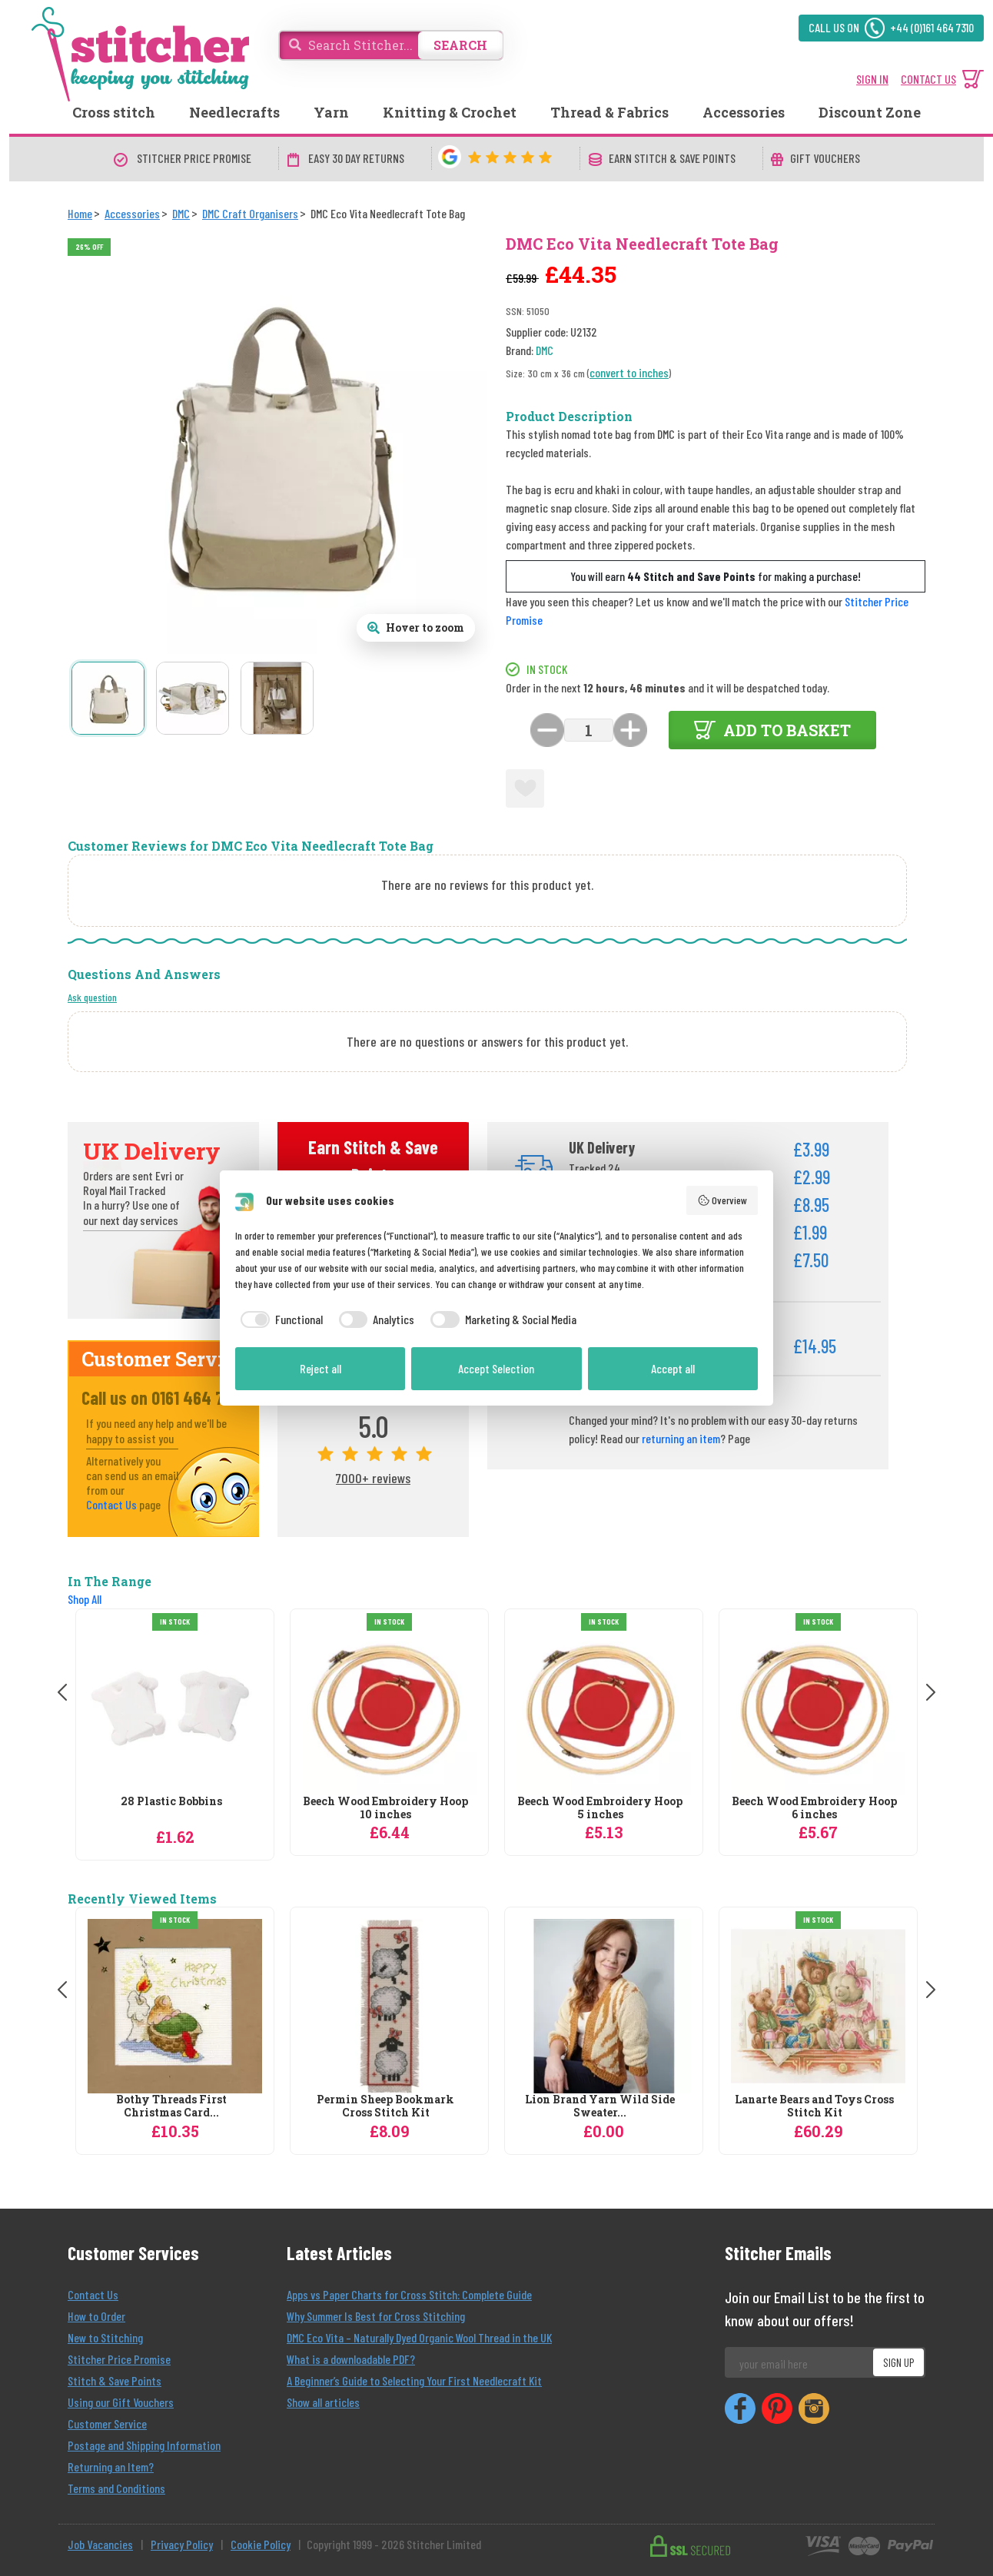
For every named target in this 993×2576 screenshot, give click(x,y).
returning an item (681, 1438)
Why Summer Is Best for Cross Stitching (376, 2316)
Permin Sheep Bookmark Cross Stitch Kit (385, 2106)
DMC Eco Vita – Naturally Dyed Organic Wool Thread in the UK (419, 2337)
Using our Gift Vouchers (121, 2402)
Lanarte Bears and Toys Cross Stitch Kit (814, 2106)
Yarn (331, 112)
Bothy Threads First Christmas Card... (171, 2106)
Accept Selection (496, 1368)
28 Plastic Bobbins (171, 1801)
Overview (722, 1200)
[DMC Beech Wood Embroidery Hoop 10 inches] (389, 1708)
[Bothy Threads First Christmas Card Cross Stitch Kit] (175, 2006)
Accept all (673, 1368)
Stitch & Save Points (114, 2380)
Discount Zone (870, 112)
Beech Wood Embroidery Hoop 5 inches (599, 1808)
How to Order (96, 2316)
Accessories (743, 112)
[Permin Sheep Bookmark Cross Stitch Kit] (389, 2006)
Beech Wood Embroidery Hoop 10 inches (385, 1808)
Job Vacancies (100, 2544)
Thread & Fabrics (609, 112)
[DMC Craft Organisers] (250, 213)
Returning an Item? (111, 2466)
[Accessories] (132, 213)
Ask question (92, 997)
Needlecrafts (234, 112)
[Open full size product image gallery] (416, 628)
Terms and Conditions (116, 2488)
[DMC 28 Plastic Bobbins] (175, 1708)
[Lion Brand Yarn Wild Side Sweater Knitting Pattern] (603, 2006)
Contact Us (111, 1504)
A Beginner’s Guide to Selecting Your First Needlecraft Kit (414, 2380)
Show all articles (323, 2402)
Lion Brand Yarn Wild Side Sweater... (600, 2106)
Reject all (320, 1368)
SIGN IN (872, 78)
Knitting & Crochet (449, 112)
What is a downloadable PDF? (351, 2359)
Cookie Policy (261, 2544)
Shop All (84, 1599)
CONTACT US (928, 78)
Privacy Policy (182, 2544)
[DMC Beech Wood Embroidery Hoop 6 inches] (818, 1708)
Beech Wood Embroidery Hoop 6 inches (814, 1808)
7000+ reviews (373, 1477)
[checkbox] (279, 1319)
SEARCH (460, 45)
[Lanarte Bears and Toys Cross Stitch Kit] (818, 2006)
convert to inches (629, 372)
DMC (544, 350)
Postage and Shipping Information (144, 2445)
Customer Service (107, 2423)
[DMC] (181, 213)
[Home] (80, 213)
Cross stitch (113, 112)
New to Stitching (105, 2337)
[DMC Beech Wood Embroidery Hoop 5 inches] (603, 1708)
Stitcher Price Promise (119, 2359)
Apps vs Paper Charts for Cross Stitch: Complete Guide (409, 2294)
